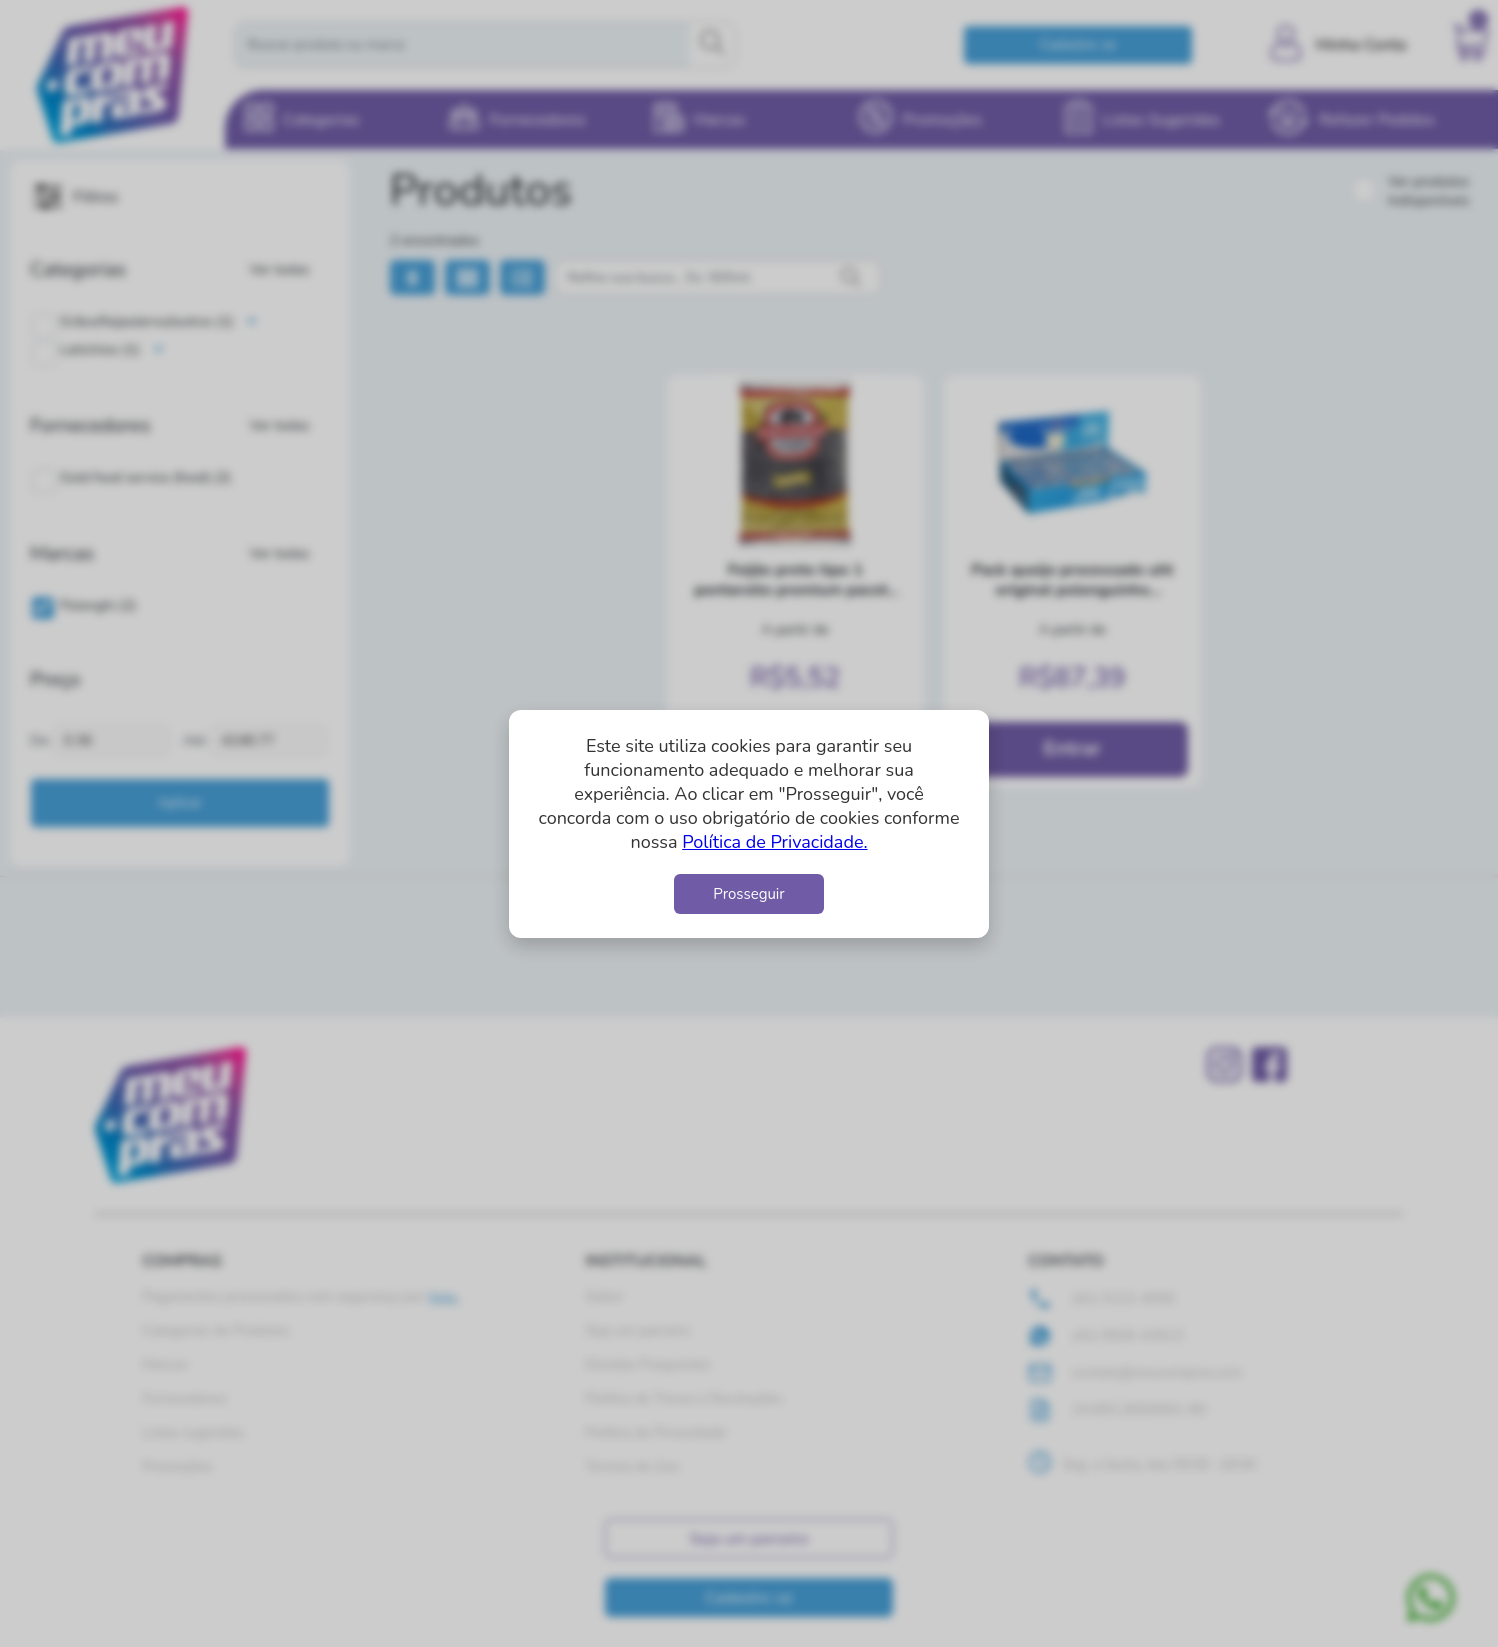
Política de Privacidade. (774, 842)
